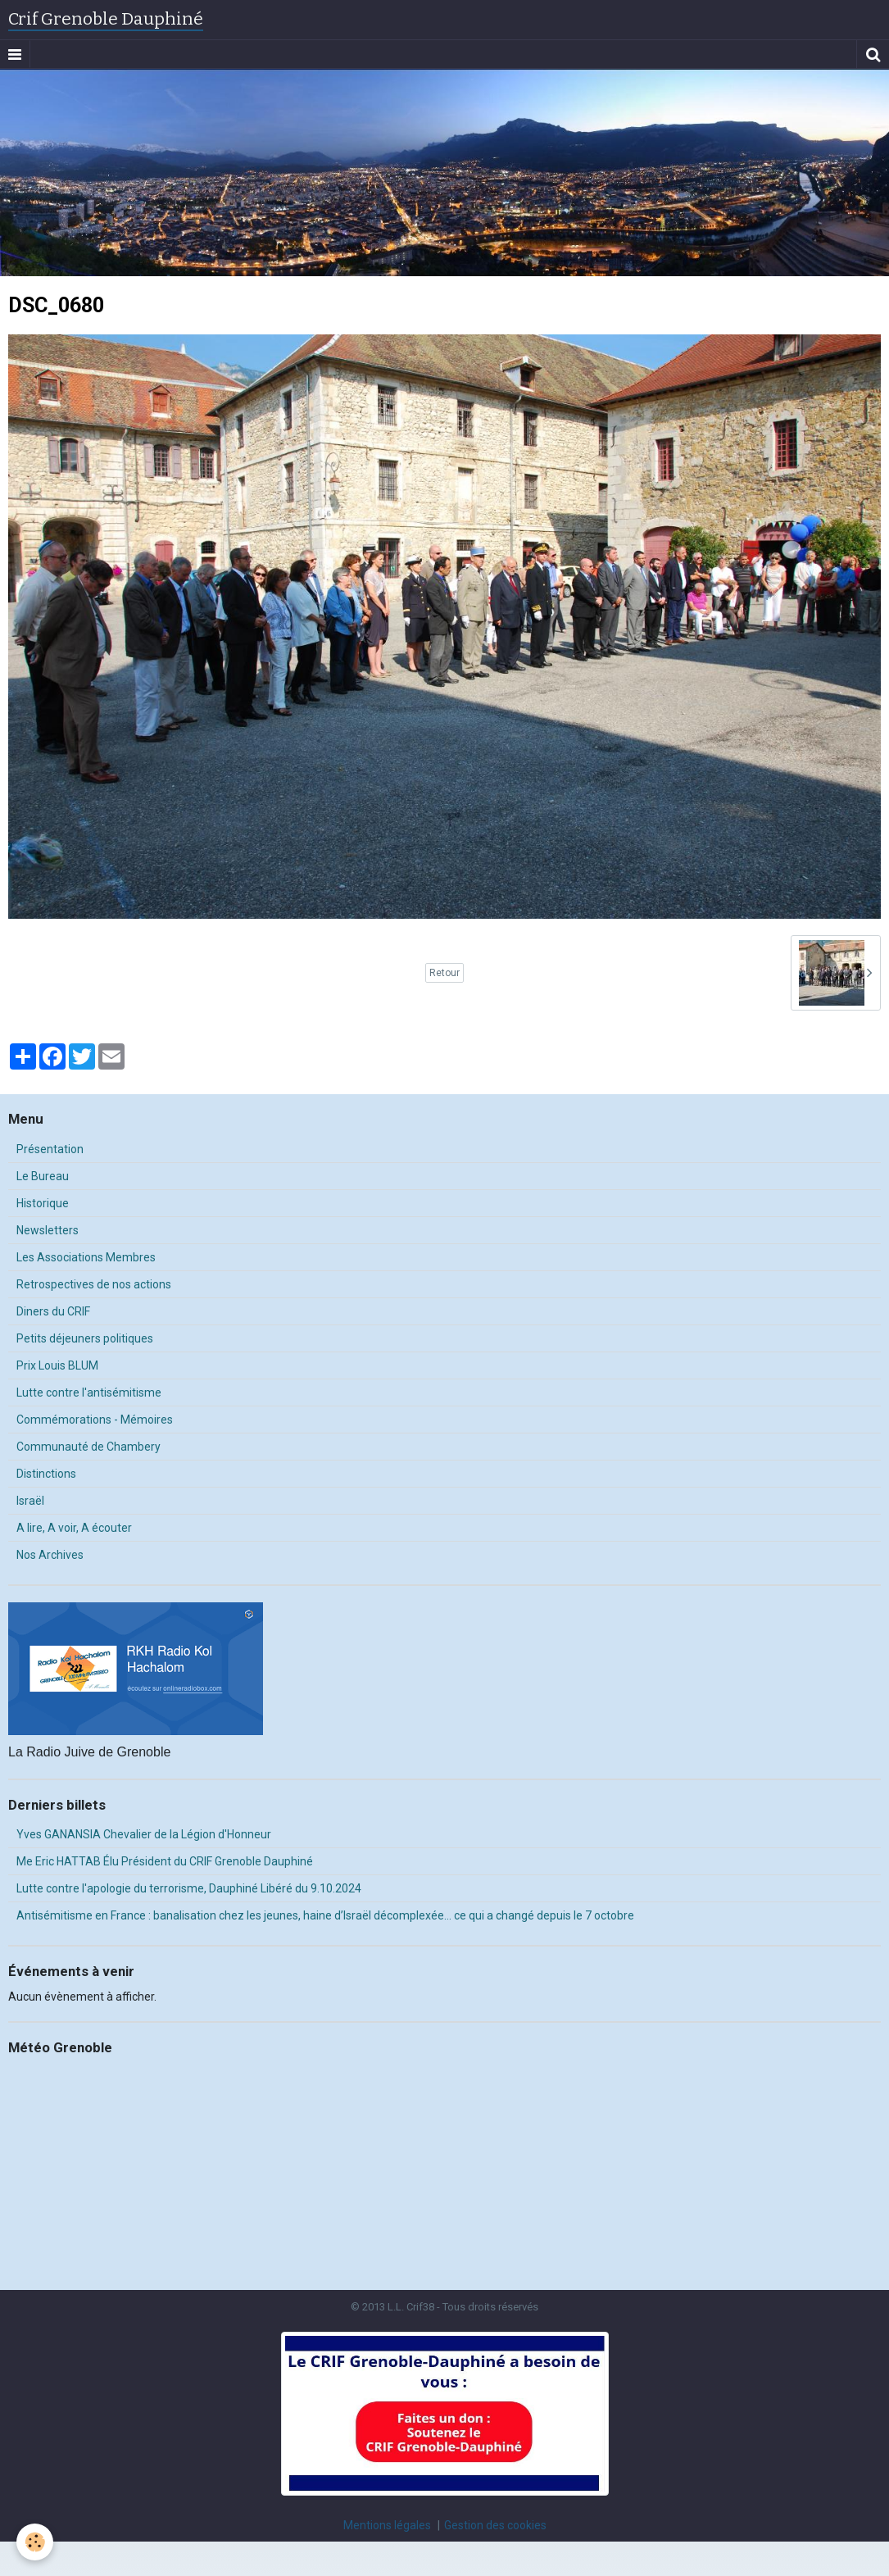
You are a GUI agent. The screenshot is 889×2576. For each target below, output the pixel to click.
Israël (30, 1500)
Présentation (50, 1149)
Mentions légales (387, 2525)
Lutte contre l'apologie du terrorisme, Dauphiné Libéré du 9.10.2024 (188, 1888)
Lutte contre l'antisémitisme (88, 1392)
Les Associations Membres (86, 1257)
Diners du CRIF (53, 1311)
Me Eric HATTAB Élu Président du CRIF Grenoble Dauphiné (164, 1861)
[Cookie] (34, 2542)
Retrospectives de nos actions (93, 1284)
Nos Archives (50, 1554)
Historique (42, 1203)
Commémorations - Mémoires (94, 1419)
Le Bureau (42, 1176)
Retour (444, 973)
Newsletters (47, 1230)
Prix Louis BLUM (57, 1365)
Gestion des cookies (495, 2525)
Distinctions (46, 1473)
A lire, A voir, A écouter (74, 1527)
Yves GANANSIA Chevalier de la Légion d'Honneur (143, 1834)
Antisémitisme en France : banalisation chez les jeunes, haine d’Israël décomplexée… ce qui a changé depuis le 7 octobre (325, 1915)
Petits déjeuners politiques (84, 1338)
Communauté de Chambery (88, 1446)
